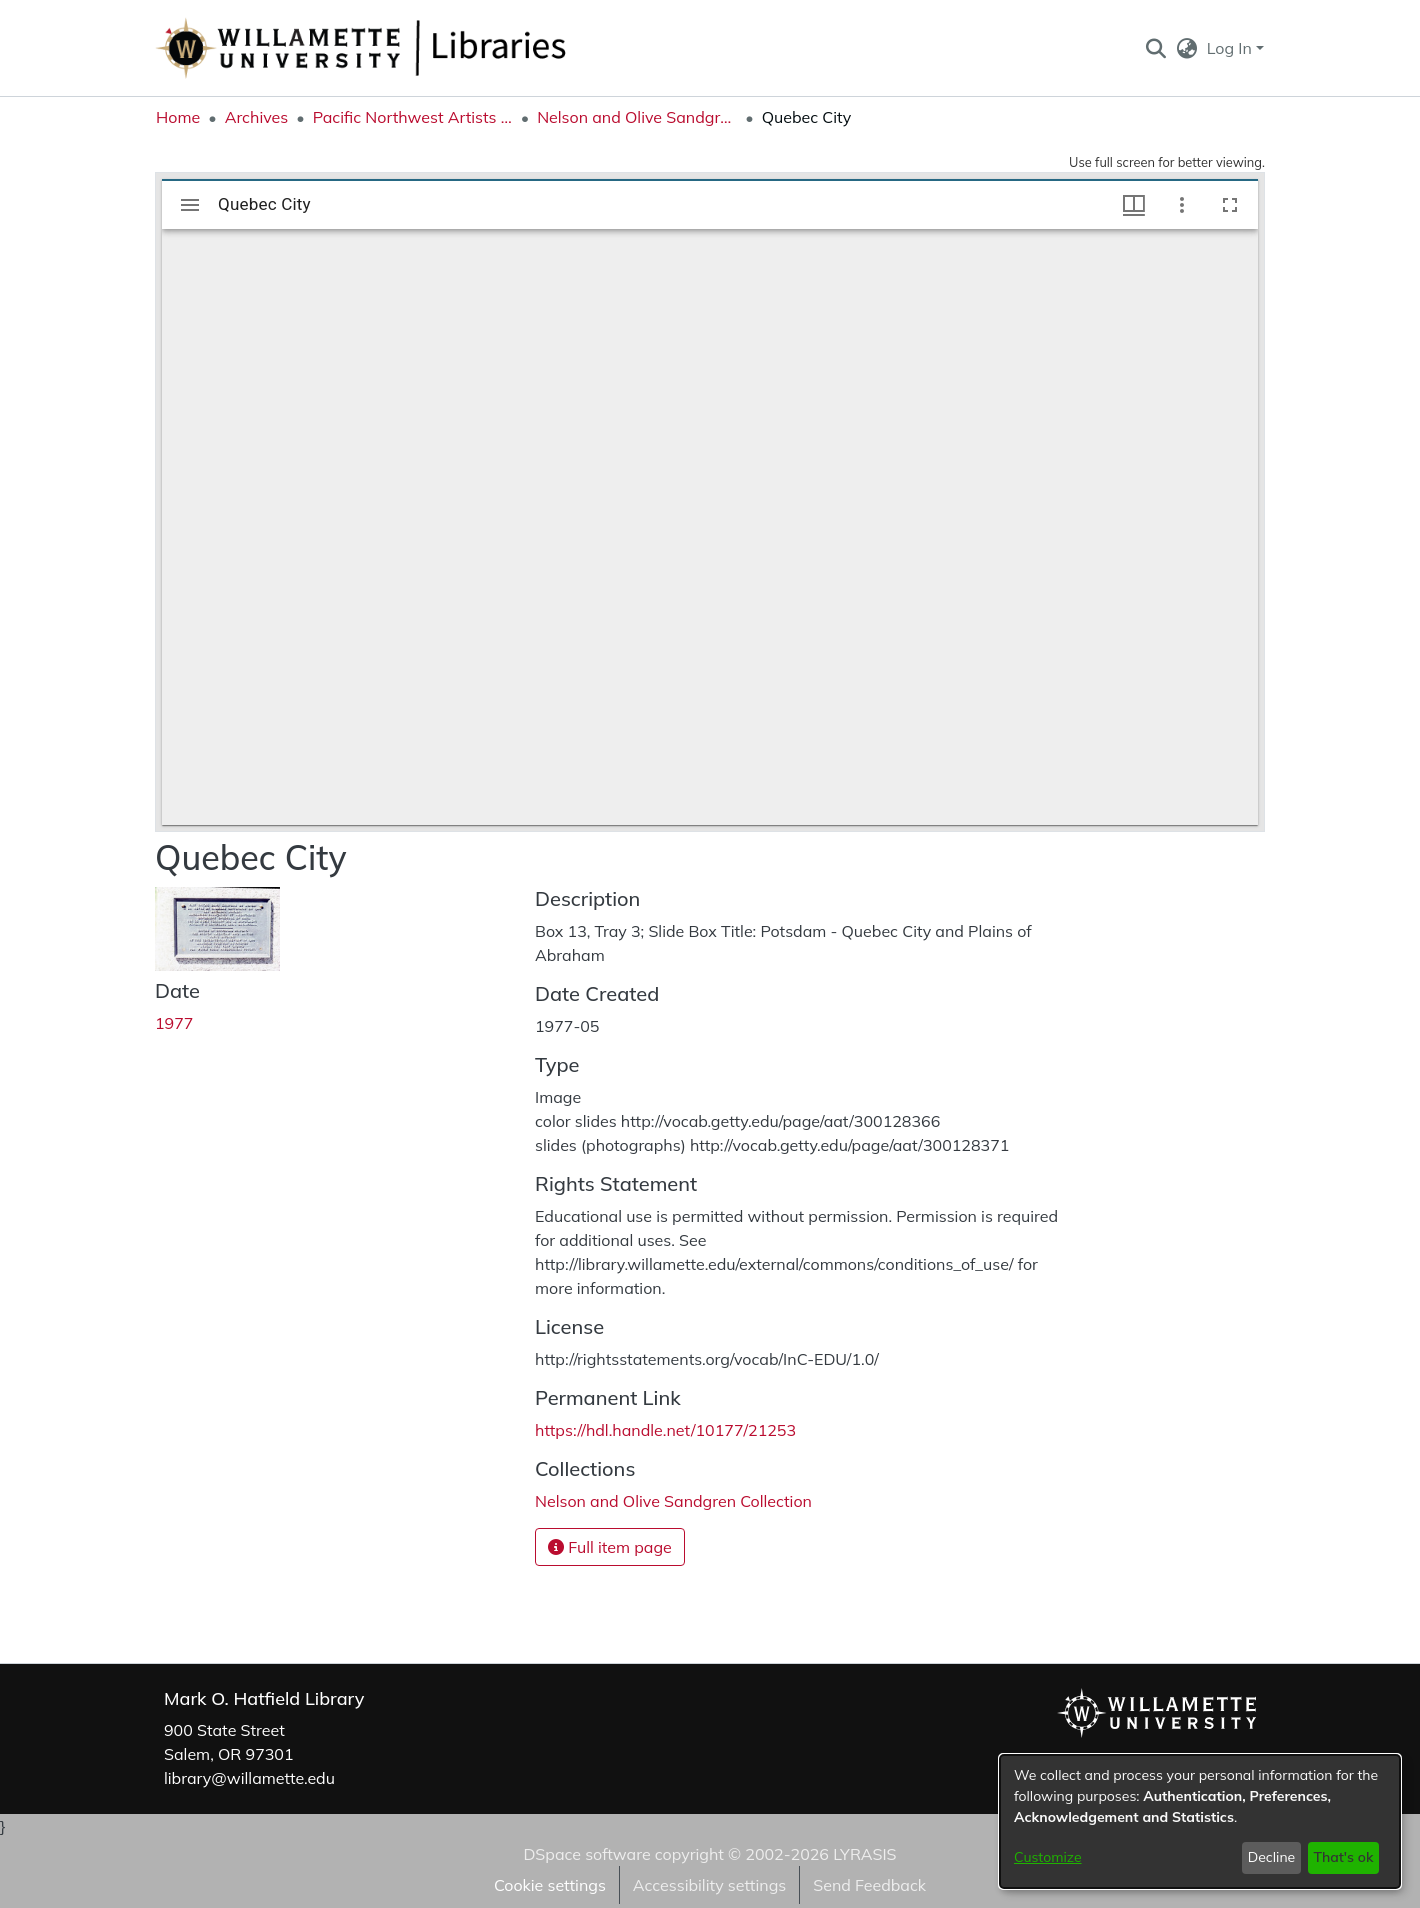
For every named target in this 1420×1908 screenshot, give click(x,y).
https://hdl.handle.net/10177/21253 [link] (665, 1430)
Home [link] (178, 117)
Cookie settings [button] (550, 1885)
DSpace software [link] (586, 1854)
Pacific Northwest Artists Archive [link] (413, 117)
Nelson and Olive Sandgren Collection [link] (637, 117)
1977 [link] (174, 1023)
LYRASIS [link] (864, 1854)
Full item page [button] (610, 1547)
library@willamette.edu (249, 1778)
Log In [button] (1231, 48)
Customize (1048, 1857)
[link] (673, 1501)
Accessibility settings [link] (709, 1885)
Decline (1272, 1857)
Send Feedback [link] (869, 1885)
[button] (1155, 48)
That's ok (1343, 1857)
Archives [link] (257, 117)
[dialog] (1200, 1821)
